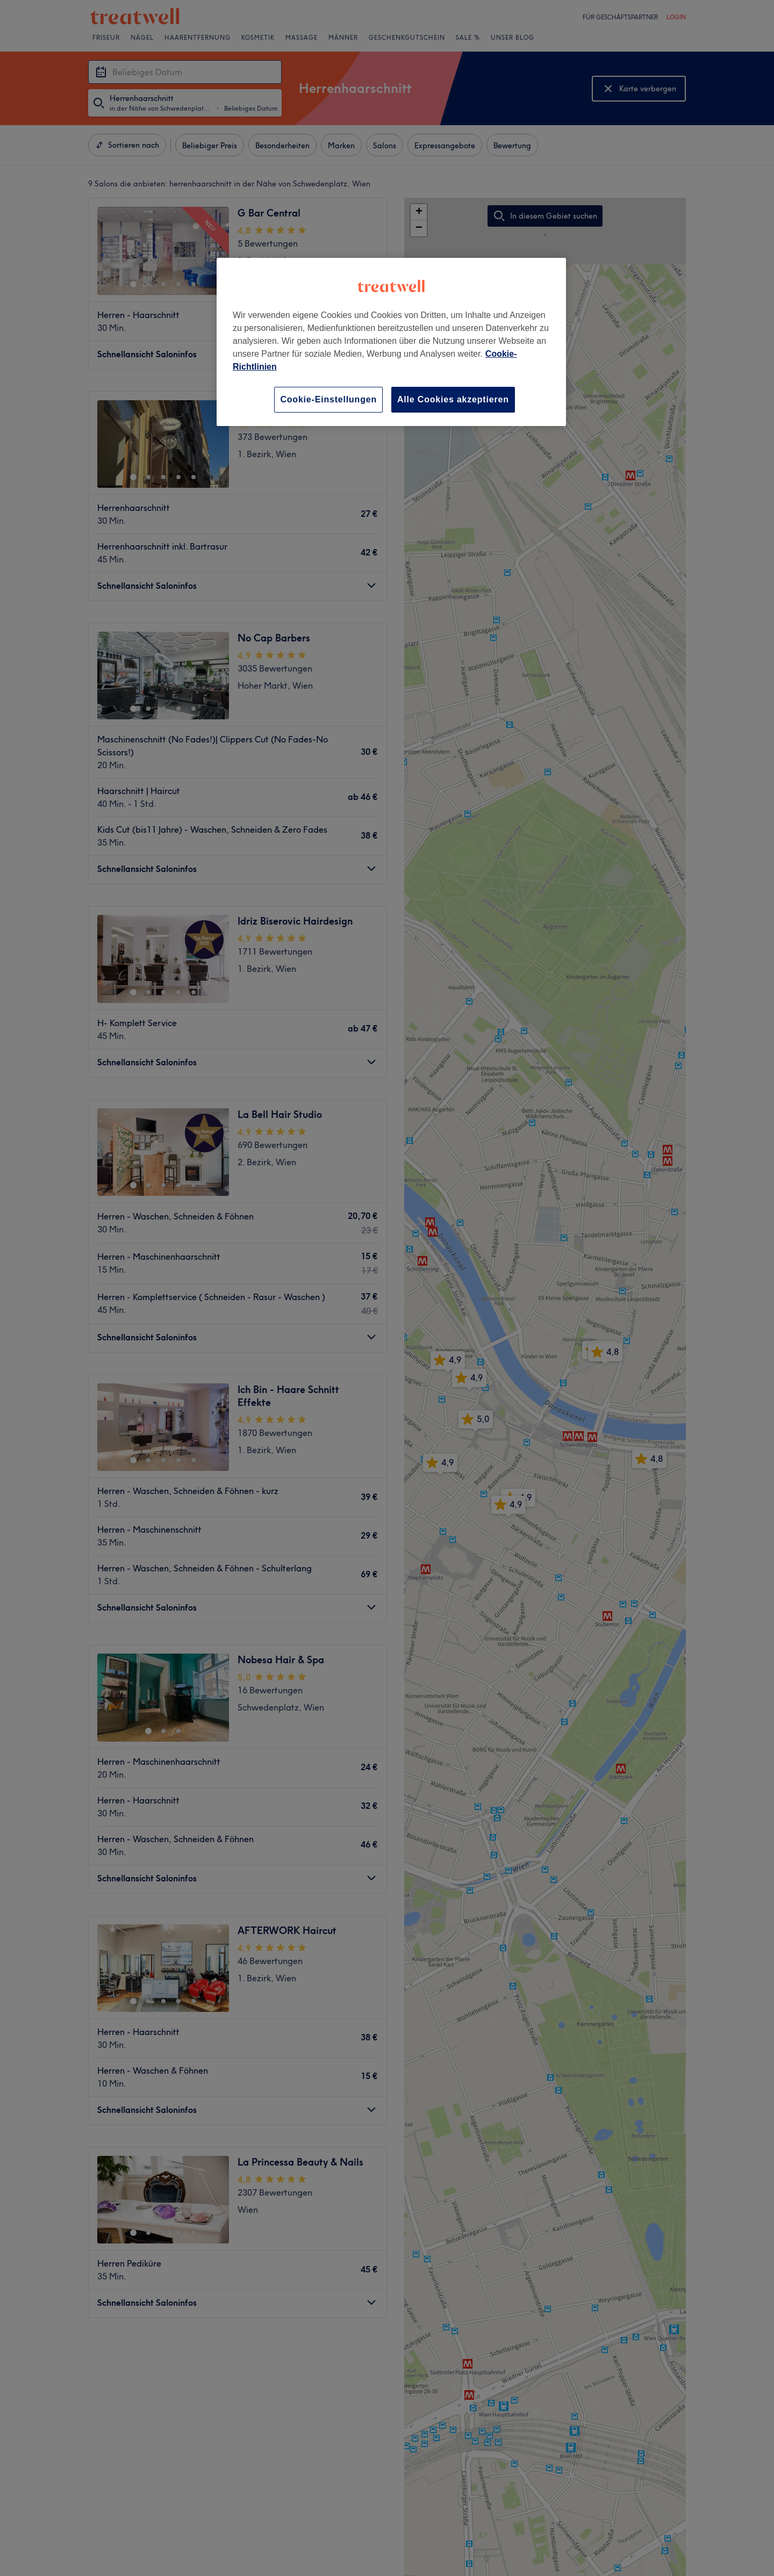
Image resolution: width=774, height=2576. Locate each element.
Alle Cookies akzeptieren (453, 399)
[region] (391, 342)
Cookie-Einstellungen (328, 399)
